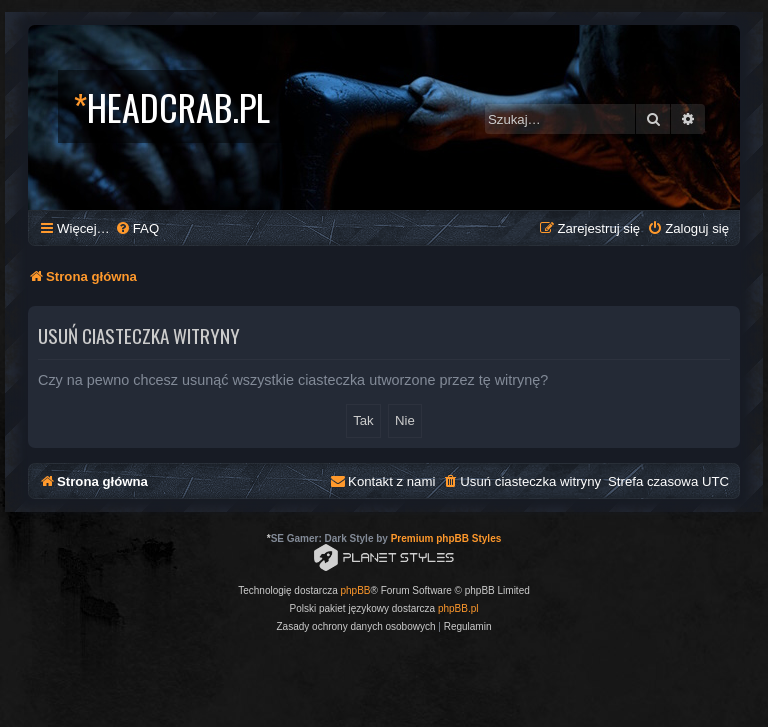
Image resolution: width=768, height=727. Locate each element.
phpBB (356, 590)
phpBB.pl (458, 608)
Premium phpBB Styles (446, 538)
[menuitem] (137, 228)
